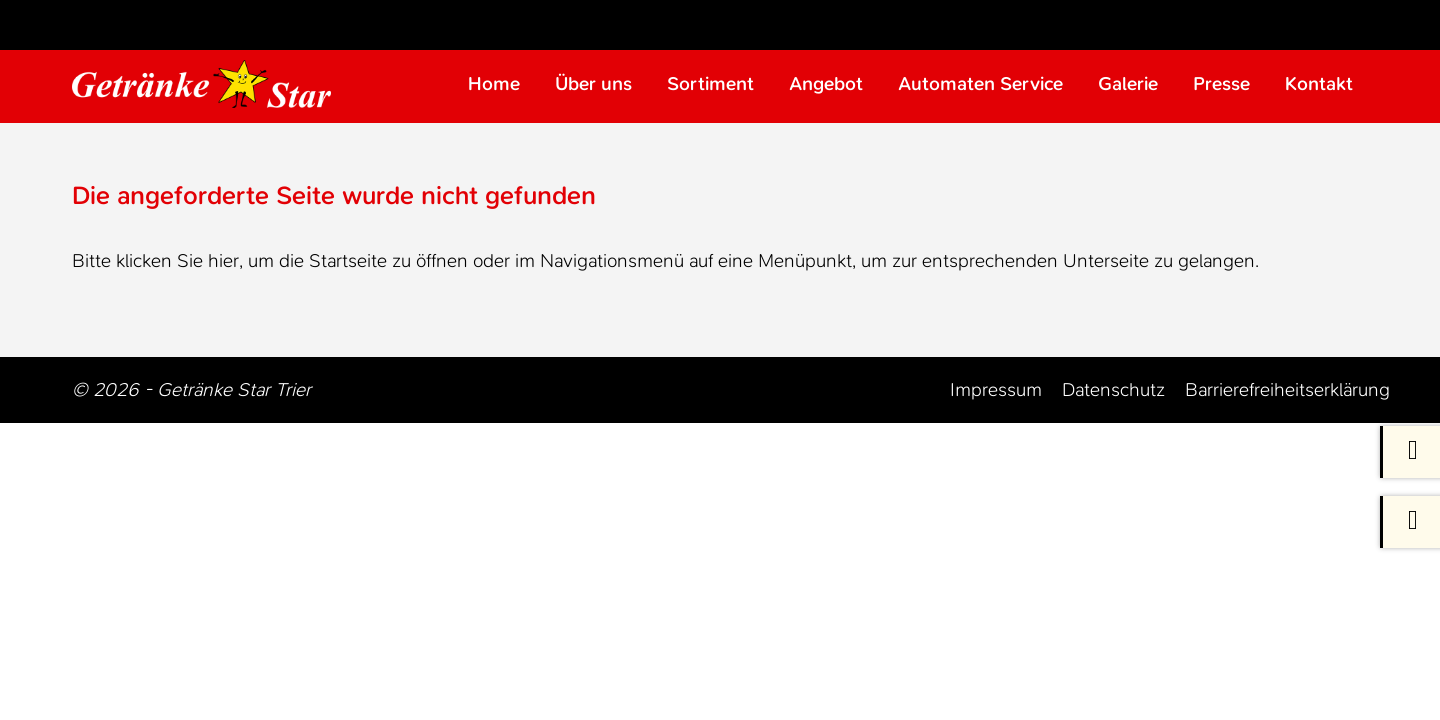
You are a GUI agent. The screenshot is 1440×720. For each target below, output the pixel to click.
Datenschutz (1113, 392)
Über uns (593, 85)
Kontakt (1319, 85)
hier (223, 263)
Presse (1221, 85)
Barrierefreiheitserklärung (1287, 392)
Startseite (348, 263)
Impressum (996, 392)
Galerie (1128, 85)
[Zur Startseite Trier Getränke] (209, 85)
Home (494, 85)
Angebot (826, 85)
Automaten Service (980, 85)
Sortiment (710, 85)
